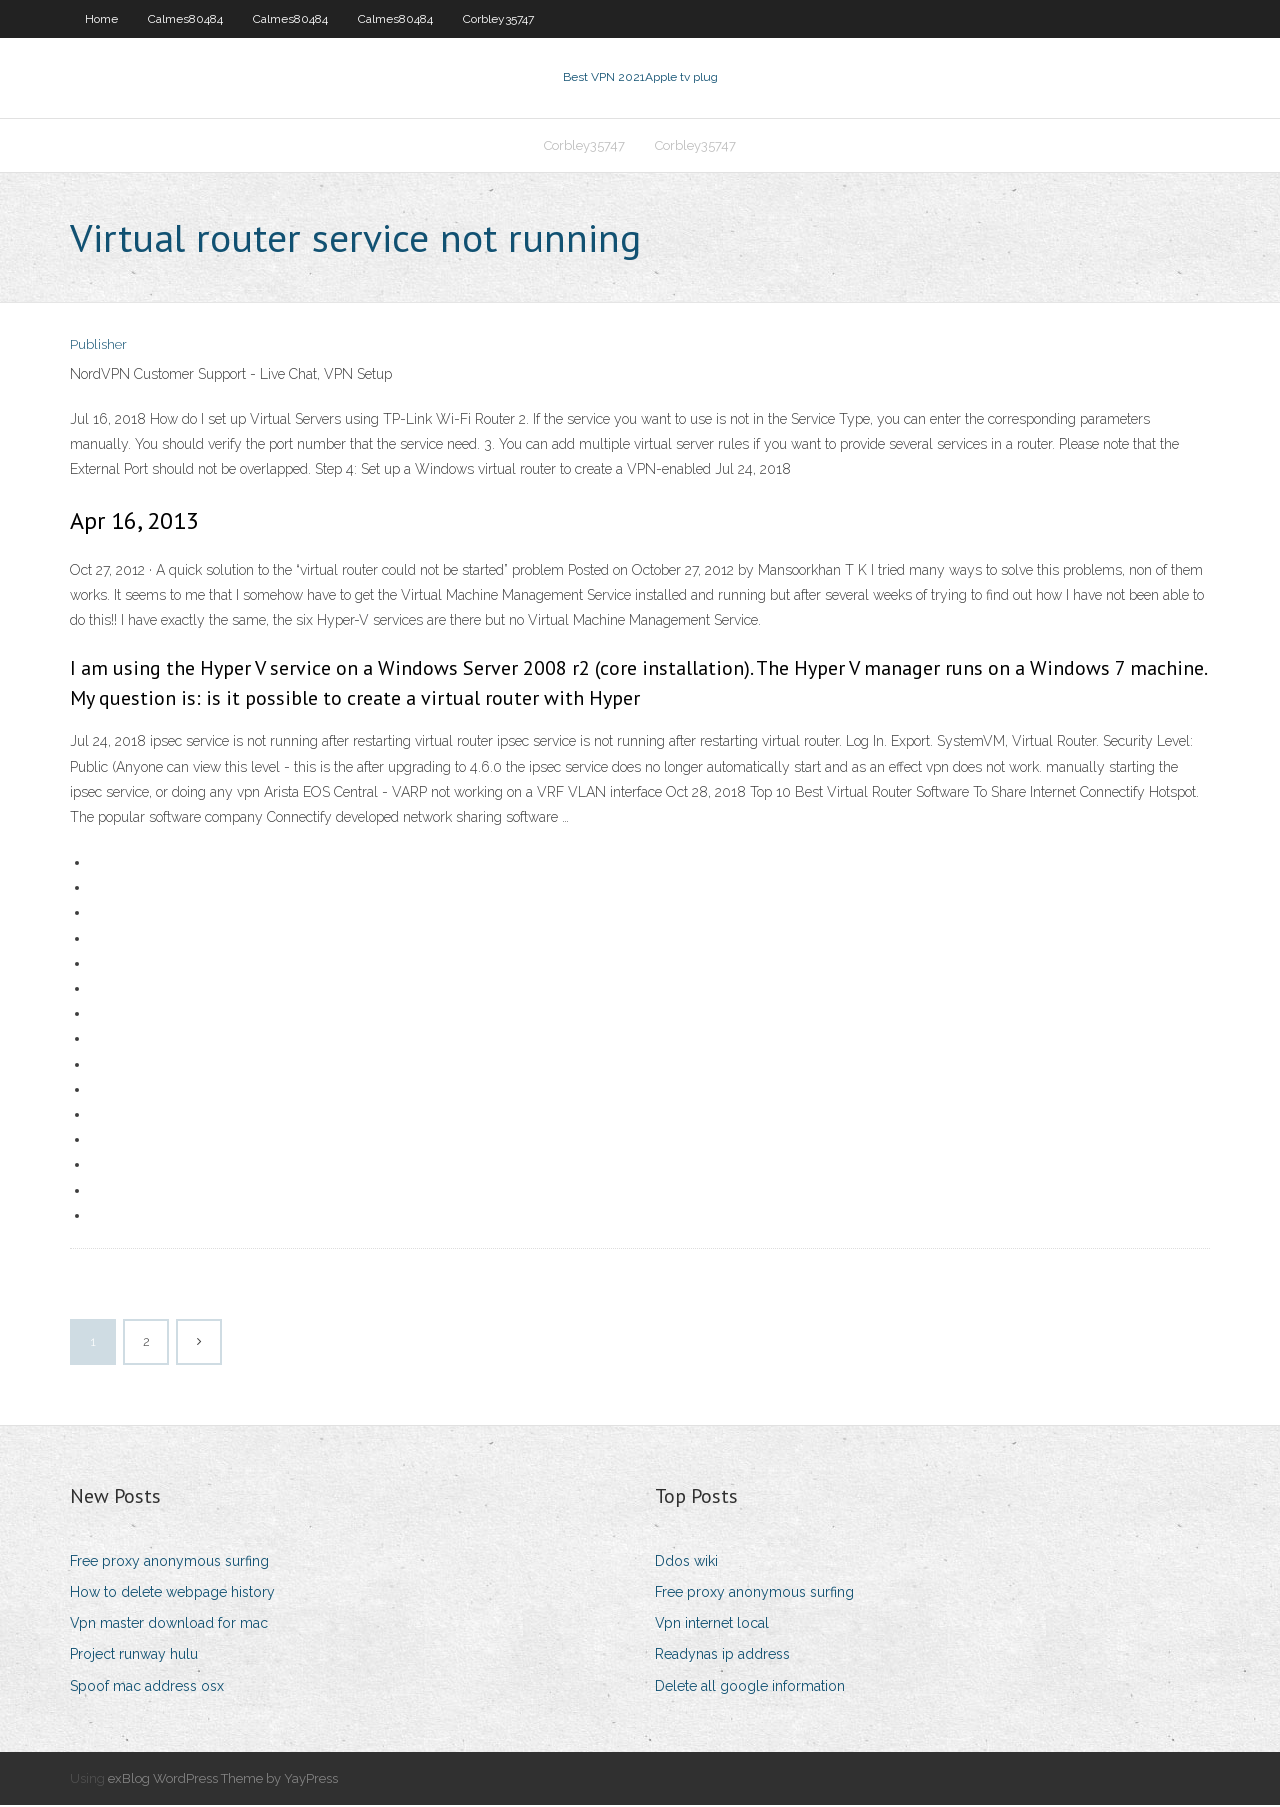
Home (101, 19)
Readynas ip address (722, 1657)
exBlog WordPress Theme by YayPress (223, 1780)
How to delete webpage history (172, 1594)
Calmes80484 (185, 19)
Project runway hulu (134, 1657)
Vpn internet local (712, 1625)
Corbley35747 (498, 19)
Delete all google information (750, 1688)
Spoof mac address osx (147, 1688)
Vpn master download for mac (169, 1625)
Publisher (98, 347)
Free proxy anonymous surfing (169, 1563)
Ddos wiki (686, 1563)
